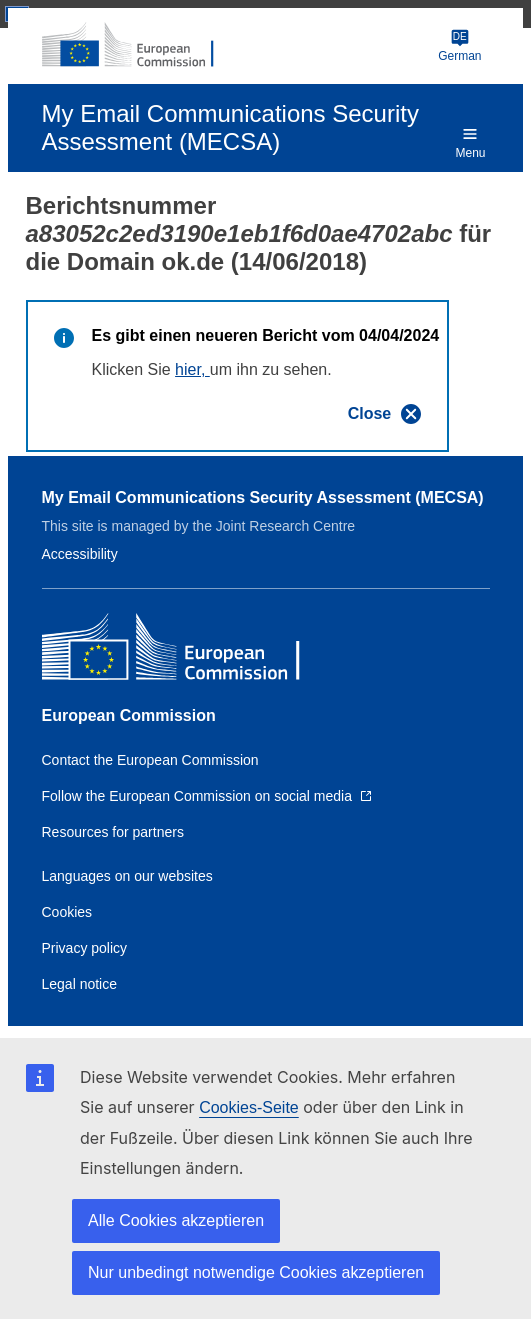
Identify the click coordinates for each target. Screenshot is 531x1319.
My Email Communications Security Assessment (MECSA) (263, 497)
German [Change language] (459, 45)
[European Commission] (139, 46)
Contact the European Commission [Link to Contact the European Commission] (150, 760)
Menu (470, 142)
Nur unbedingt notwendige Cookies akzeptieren (256, 1272)
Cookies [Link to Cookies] (67, 912)
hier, (192, 369)
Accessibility (80, 554)
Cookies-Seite (249, 1107)
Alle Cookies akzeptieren (176, 1220)
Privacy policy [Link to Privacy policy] (85, 948)
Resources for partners (113, 832)
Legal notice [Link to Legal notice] (80, 984)
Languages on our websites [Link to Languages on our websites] (127, 876)
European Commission (129, 715)
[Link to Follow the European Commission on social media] (207, 796)
